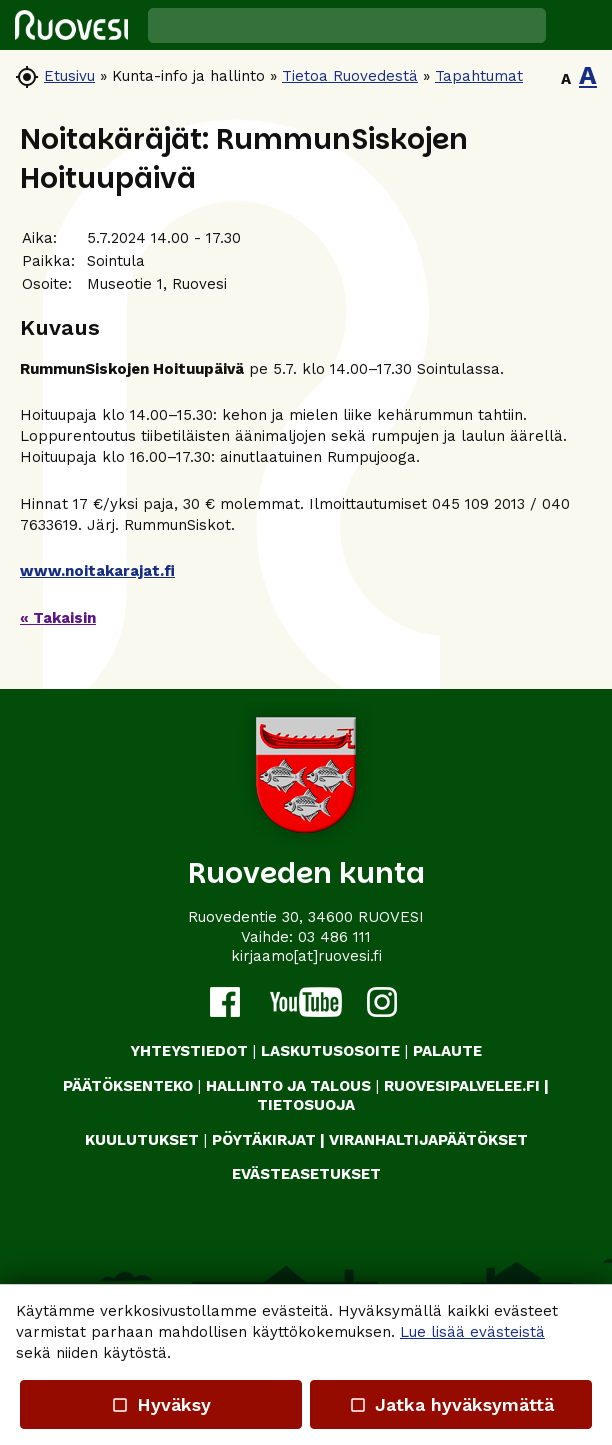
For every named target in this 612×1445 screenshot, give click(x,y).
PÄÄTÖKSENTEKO (128, 1086)
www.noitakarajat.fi (97, 571)
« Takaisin (58, 618)
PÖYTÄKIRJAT (264, 1140)
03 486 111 (334, 937)
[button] (579, 25)
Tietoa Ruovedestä (350, 76)
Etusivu (69, 76)
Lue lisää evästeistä (472, 1332)
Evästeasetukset (306, 1174)
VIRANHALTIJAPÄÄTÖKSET (428, 1140)
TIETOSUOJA (306, 1105)
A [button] (566, 79)
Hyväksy (161, 1404)
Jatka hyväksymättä (450, 1404)
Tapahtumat (479, 76)
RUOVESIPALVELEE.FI (462, 1086)
